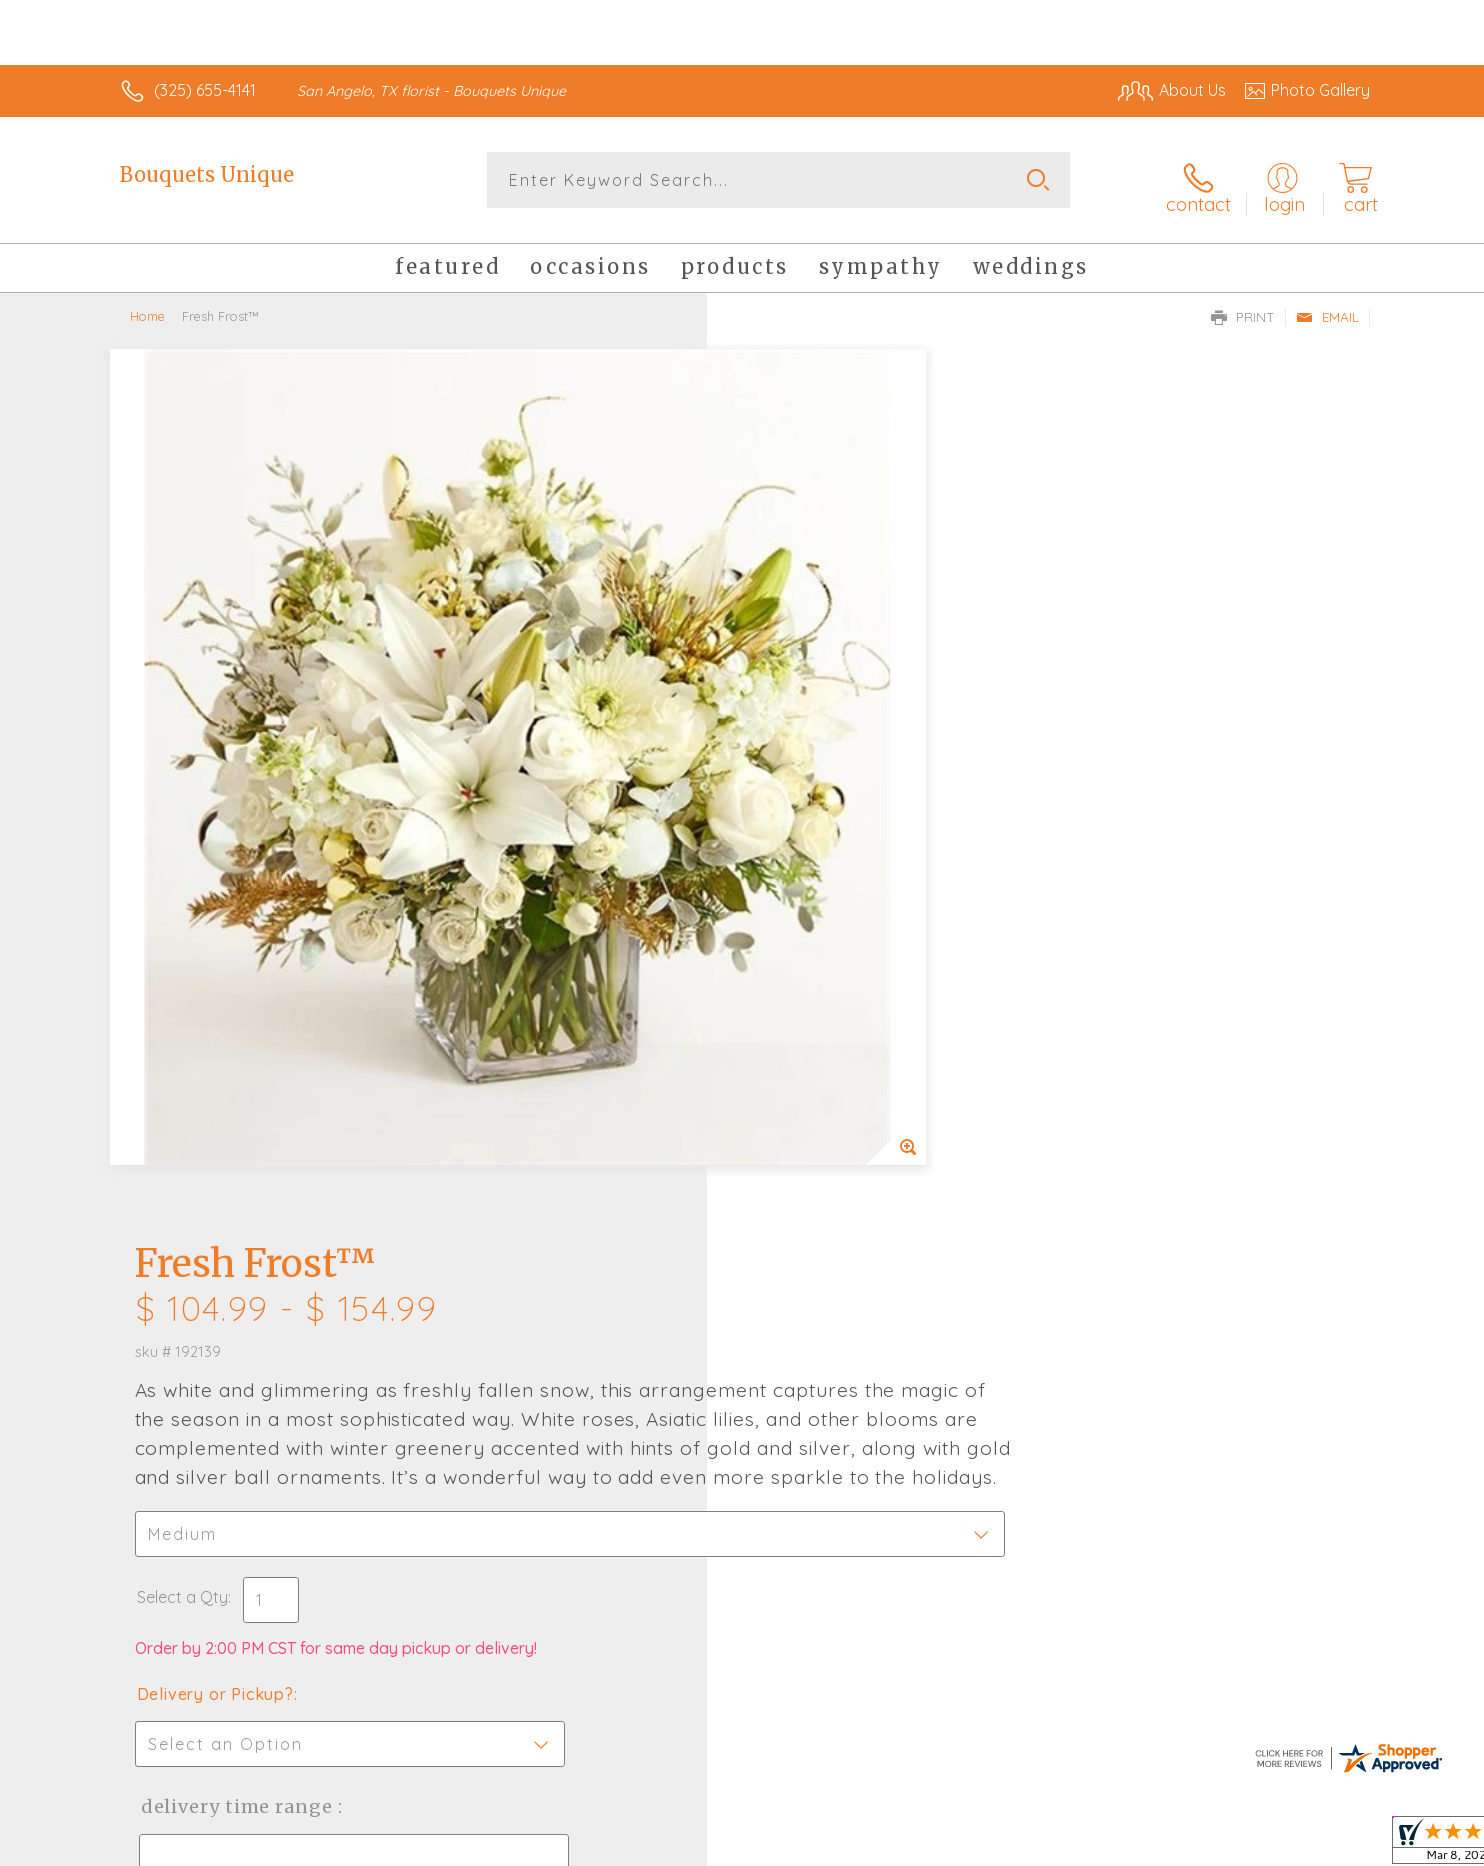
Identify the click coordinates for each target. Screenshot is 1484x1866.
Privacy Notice (1050, 1845)
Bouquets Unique (207, 174)
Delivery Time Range (842, 957)
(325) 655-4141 (205, 90)
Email (1327, 306)
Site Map (1316, 1845)
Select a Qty (789, 748)
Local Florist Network (1193, 1845)
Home (147, 305)
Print (1243, 306)
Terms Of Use (932, 1845)
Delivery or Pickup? (822, 845)
